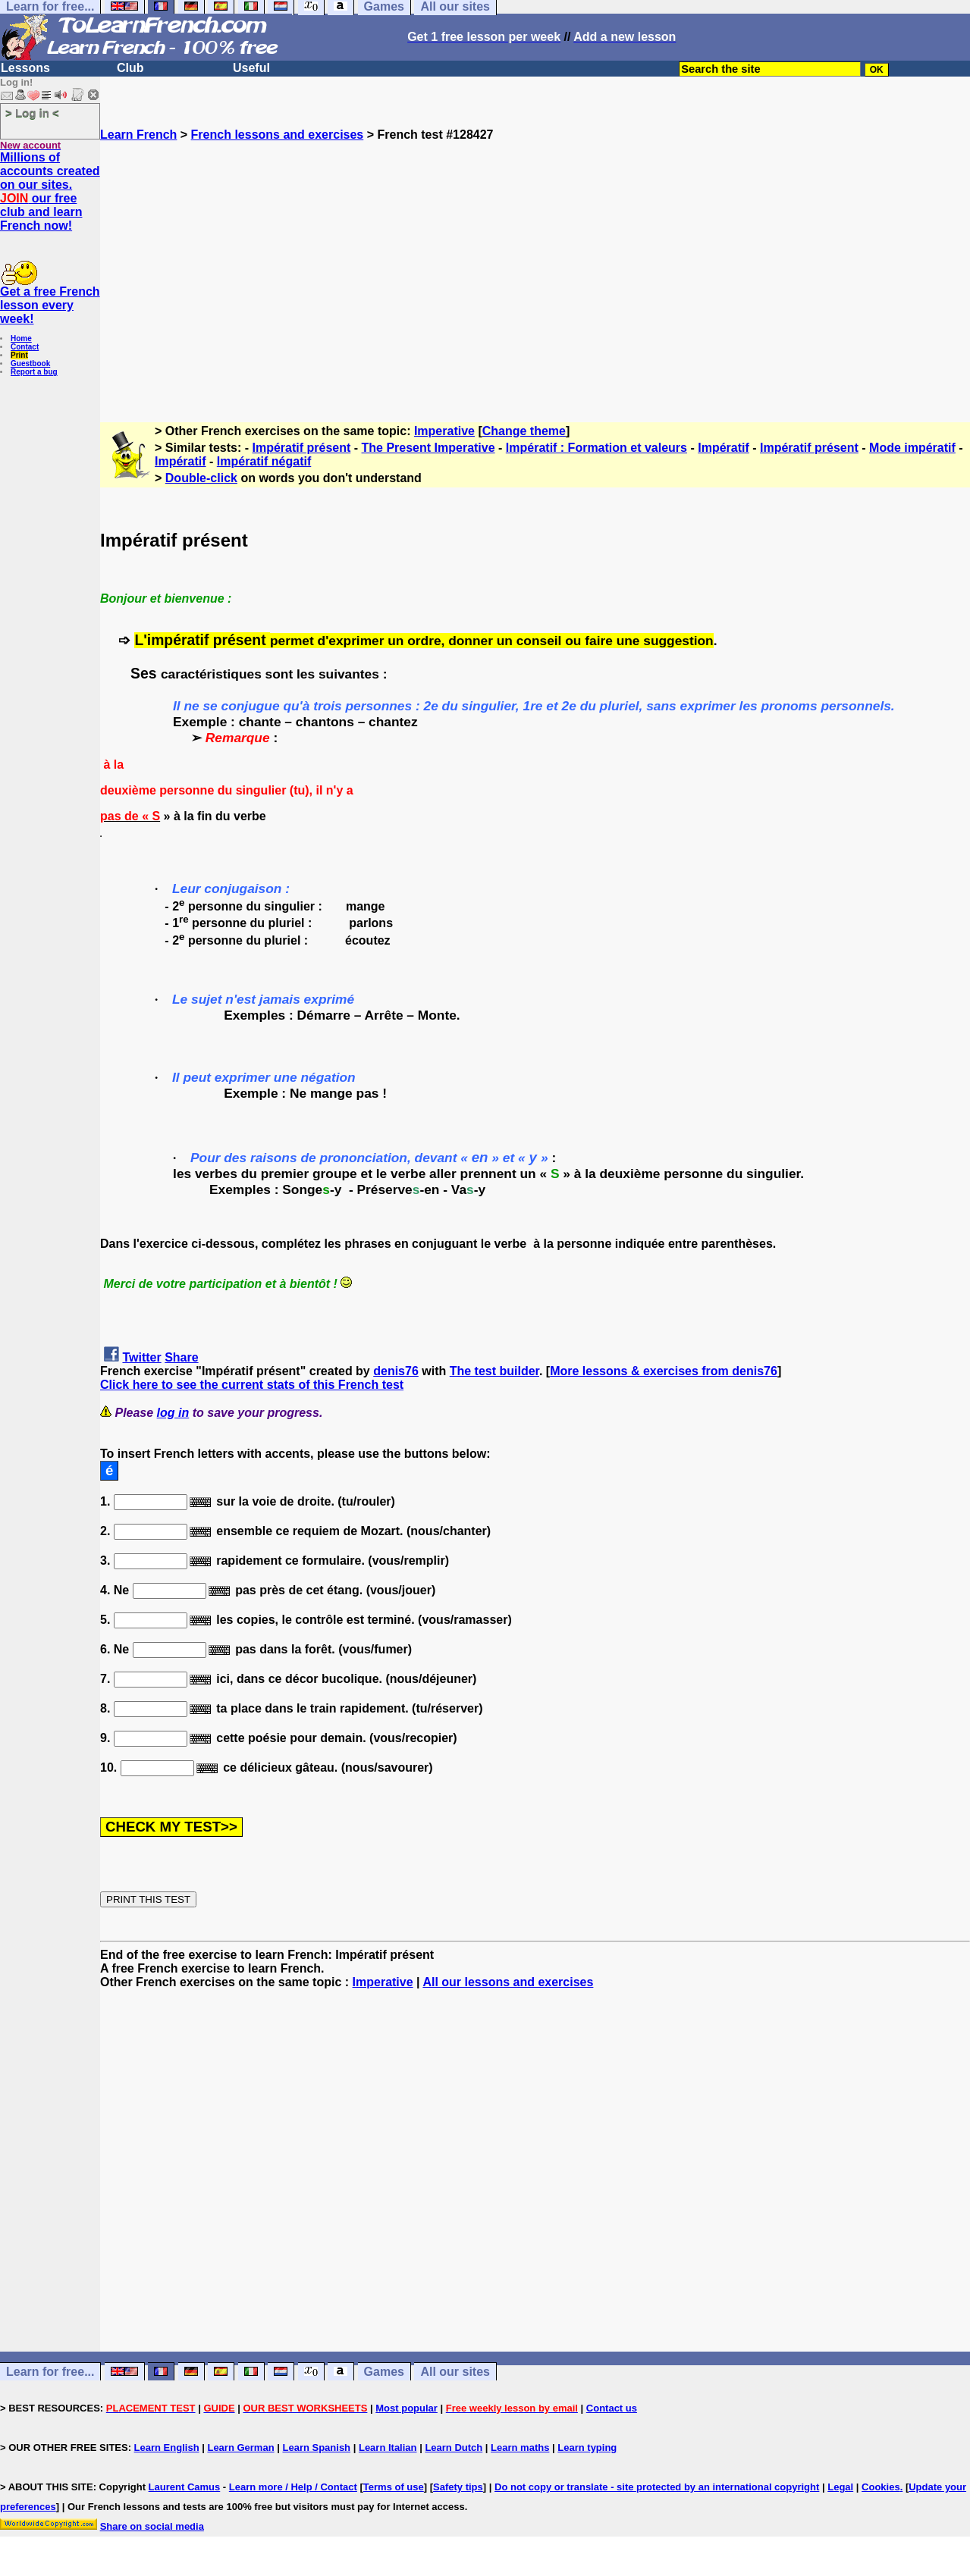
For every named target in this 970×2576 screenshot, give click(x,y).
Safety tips (458, 2487)
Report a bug (34, 372)
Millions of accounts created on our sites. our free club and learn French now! (50, 191)
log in (173, 1412)
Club (130, 67)
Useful (251, 67)
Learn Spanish (316, 2447)
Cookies (881, 2487)
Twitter (141, 1357)
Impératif (723, 447)
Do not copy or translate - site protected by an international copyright (656, 2487)
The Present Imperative (428, 447)
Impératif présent (302, 447)
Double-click (201, 478)
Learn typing (587, 2447)
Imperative (444, 431)
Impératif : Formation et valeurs (596, 447)
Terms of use (393, 2487)
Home (21, 338)
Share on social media (152, 2526)
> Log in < (32, 112)
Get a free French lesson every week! (50, 305)
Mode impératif (912, 447)
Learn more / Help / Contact (293, 2487)
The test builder (494, 1371)
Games (384, 2371)
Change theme (524, 431)
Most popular (406, 2408)
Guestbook (30, 363)
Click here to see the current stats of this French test (251, 1384)
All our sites (455, 2371)
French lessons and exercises (277, 134)
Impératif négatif (264, 461)
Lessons (25, 67)
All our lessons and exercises (507, 1982)
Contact (25, 347)
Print (19, 355)
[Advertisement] (535, 275)
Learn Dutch (453, 2447)
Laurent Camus (185, 2487)
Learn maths (520, 2447)
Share (181, 1357)
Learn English (166, 2447)
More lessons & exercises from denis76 (663, 1371)
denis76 (396, 1371)
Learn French (138, 134)
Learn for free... (50, 2371)
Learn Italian (388, 2447)
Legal (840, 2487)
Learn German (240, 2447)
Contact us (611, 2408)
